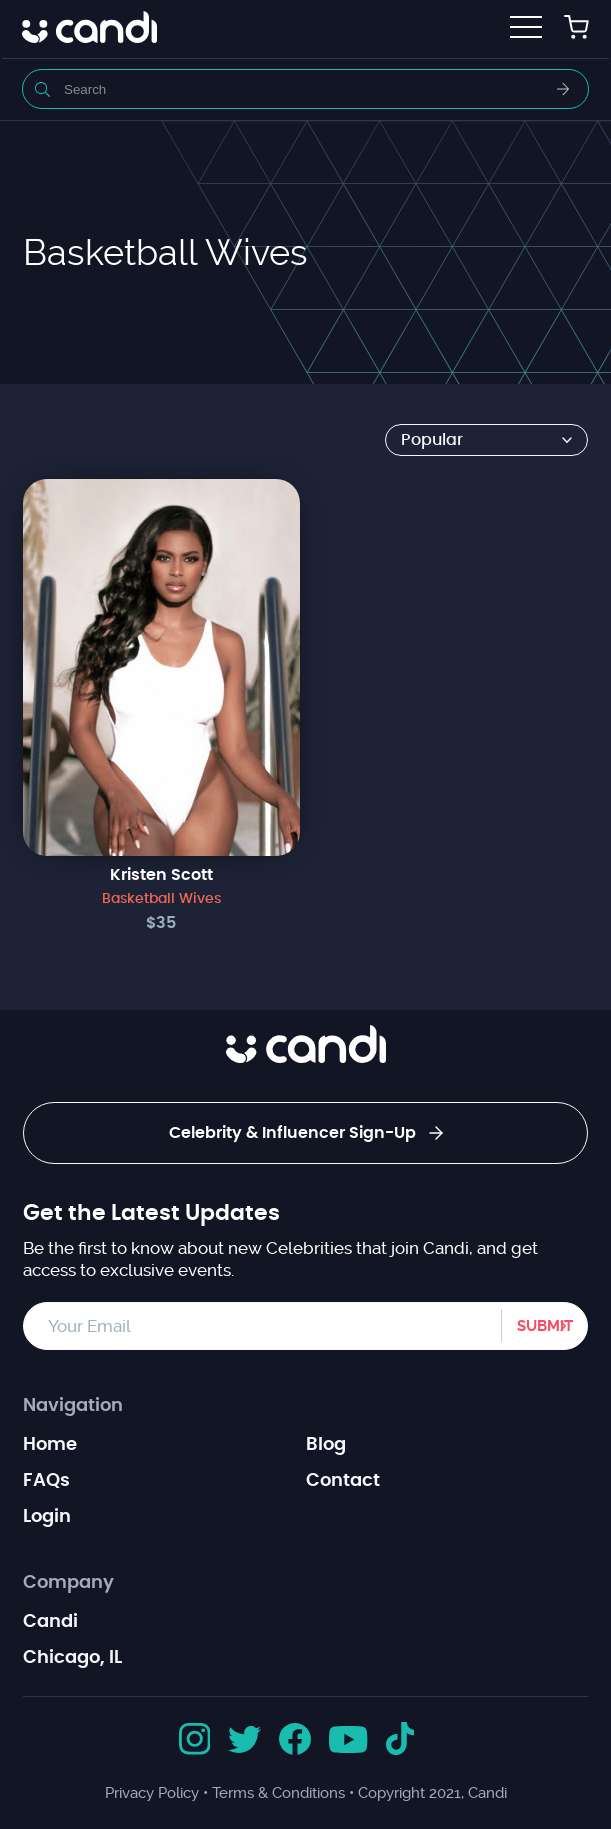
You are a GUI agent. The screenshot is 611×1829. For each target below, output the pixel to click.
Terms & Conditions (278, 1793)
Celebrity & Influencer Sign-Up (306, 1133)
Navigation (73, 1406)
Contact (343, 1481)
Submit (545, 1326)
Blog (326, 1445)
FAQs (46, 1481)
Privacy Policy (152, 1793)
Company (68, 1583)
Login (47, 1517)
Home (50, 1445)
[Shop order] (486, 440)
